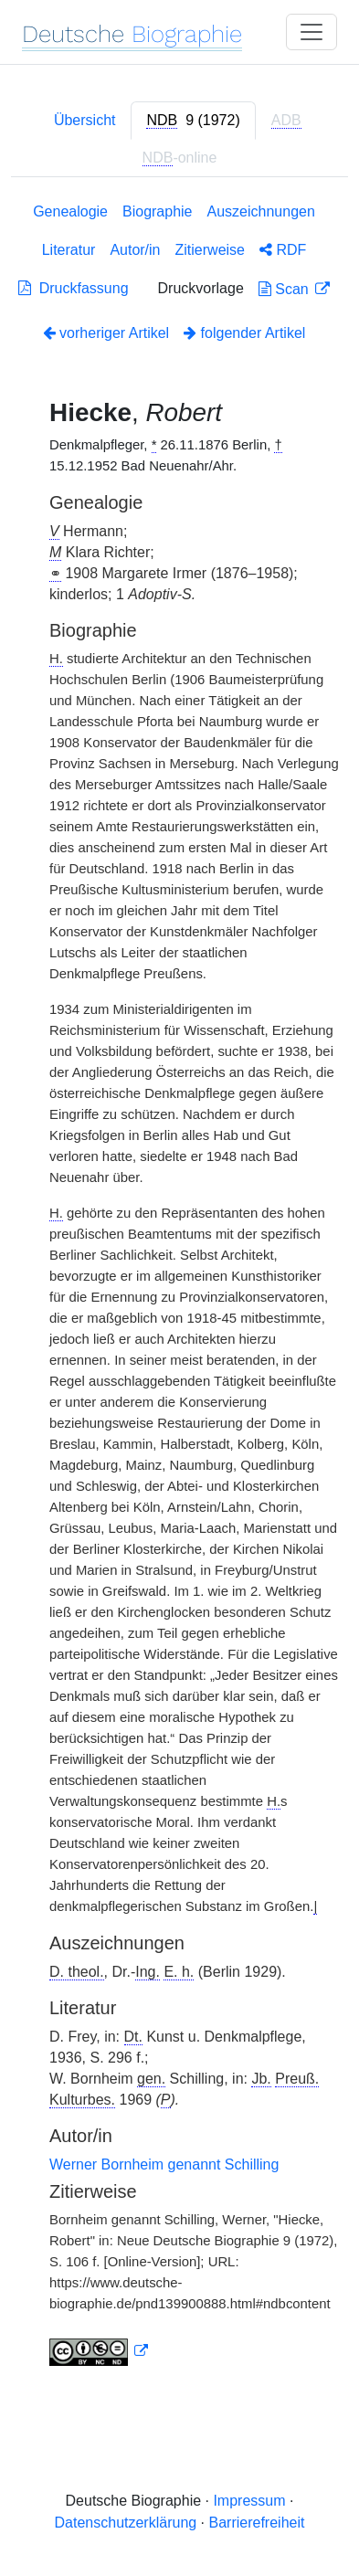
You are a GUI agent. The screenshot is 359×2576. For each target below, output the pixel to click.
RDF (282, 250)
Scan (285, 289)
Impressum (249, 2500)
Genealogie (70, 211)
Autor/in (135, 250)
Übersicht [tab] (85, 120)
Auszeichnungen (261, 211)
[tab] (193, 120)
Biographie (157, 211)
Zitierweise (210, 250)
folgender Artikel (244, 333)
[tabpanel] (179, 1288)
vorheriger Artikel (106, 333)
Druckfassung (73, 288)
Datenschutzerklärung (126, 2522)
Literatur (69, 250)
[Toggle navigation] (311, 32)
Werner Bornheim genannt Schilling (164, 2164)
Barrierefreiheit (257, 2522)
